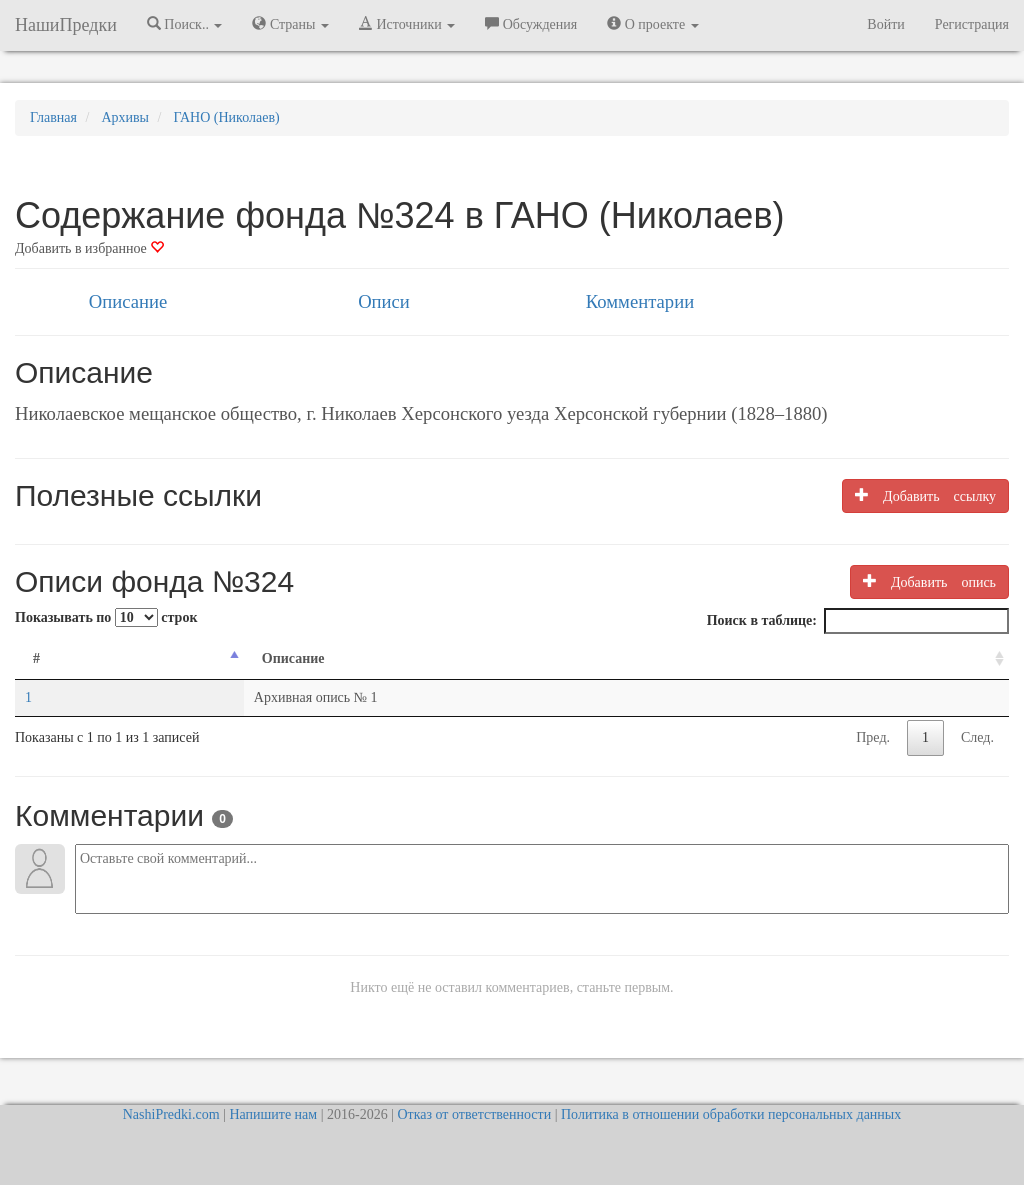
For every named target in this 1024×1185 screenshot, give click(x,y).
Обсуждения (531, 24)
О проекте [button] (652, 24)
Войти (885, 24)
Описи (384, 301)
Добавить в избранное (89, 248)
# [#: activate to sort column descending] (36, 658)
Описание (128, 301)
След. (977, 737)
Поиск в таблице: (858, 621)
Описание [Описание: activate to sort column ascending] (293, 658)
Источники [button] (407, 24)
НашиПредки (66, 25)
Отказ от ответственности (474, 1114)
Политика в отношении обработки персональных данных (731, 1114)
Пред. (873, 737)
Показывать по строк (106, 617)
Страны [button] (290, 24)
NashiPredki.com (171, 1114)
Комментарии (640, 301)
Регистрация (972, 24)
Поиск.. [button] (185, 24)
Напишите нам (273, 1114)
